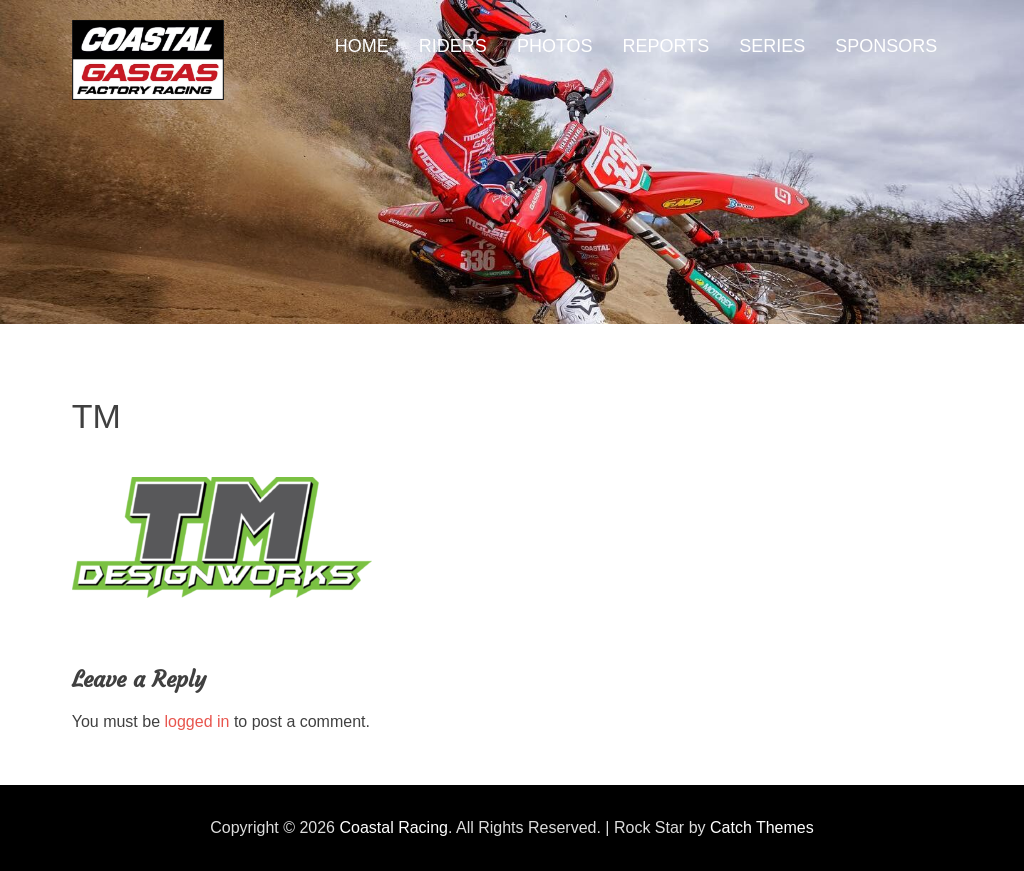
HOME (362, 46)
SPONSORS (886, 46)
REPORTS (666, 46)
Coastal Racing (393, 827)
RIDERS (453, 46)
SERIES (772, 46)
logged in (197, 721)
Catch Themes (762, 827)
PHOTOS (555, 46)
